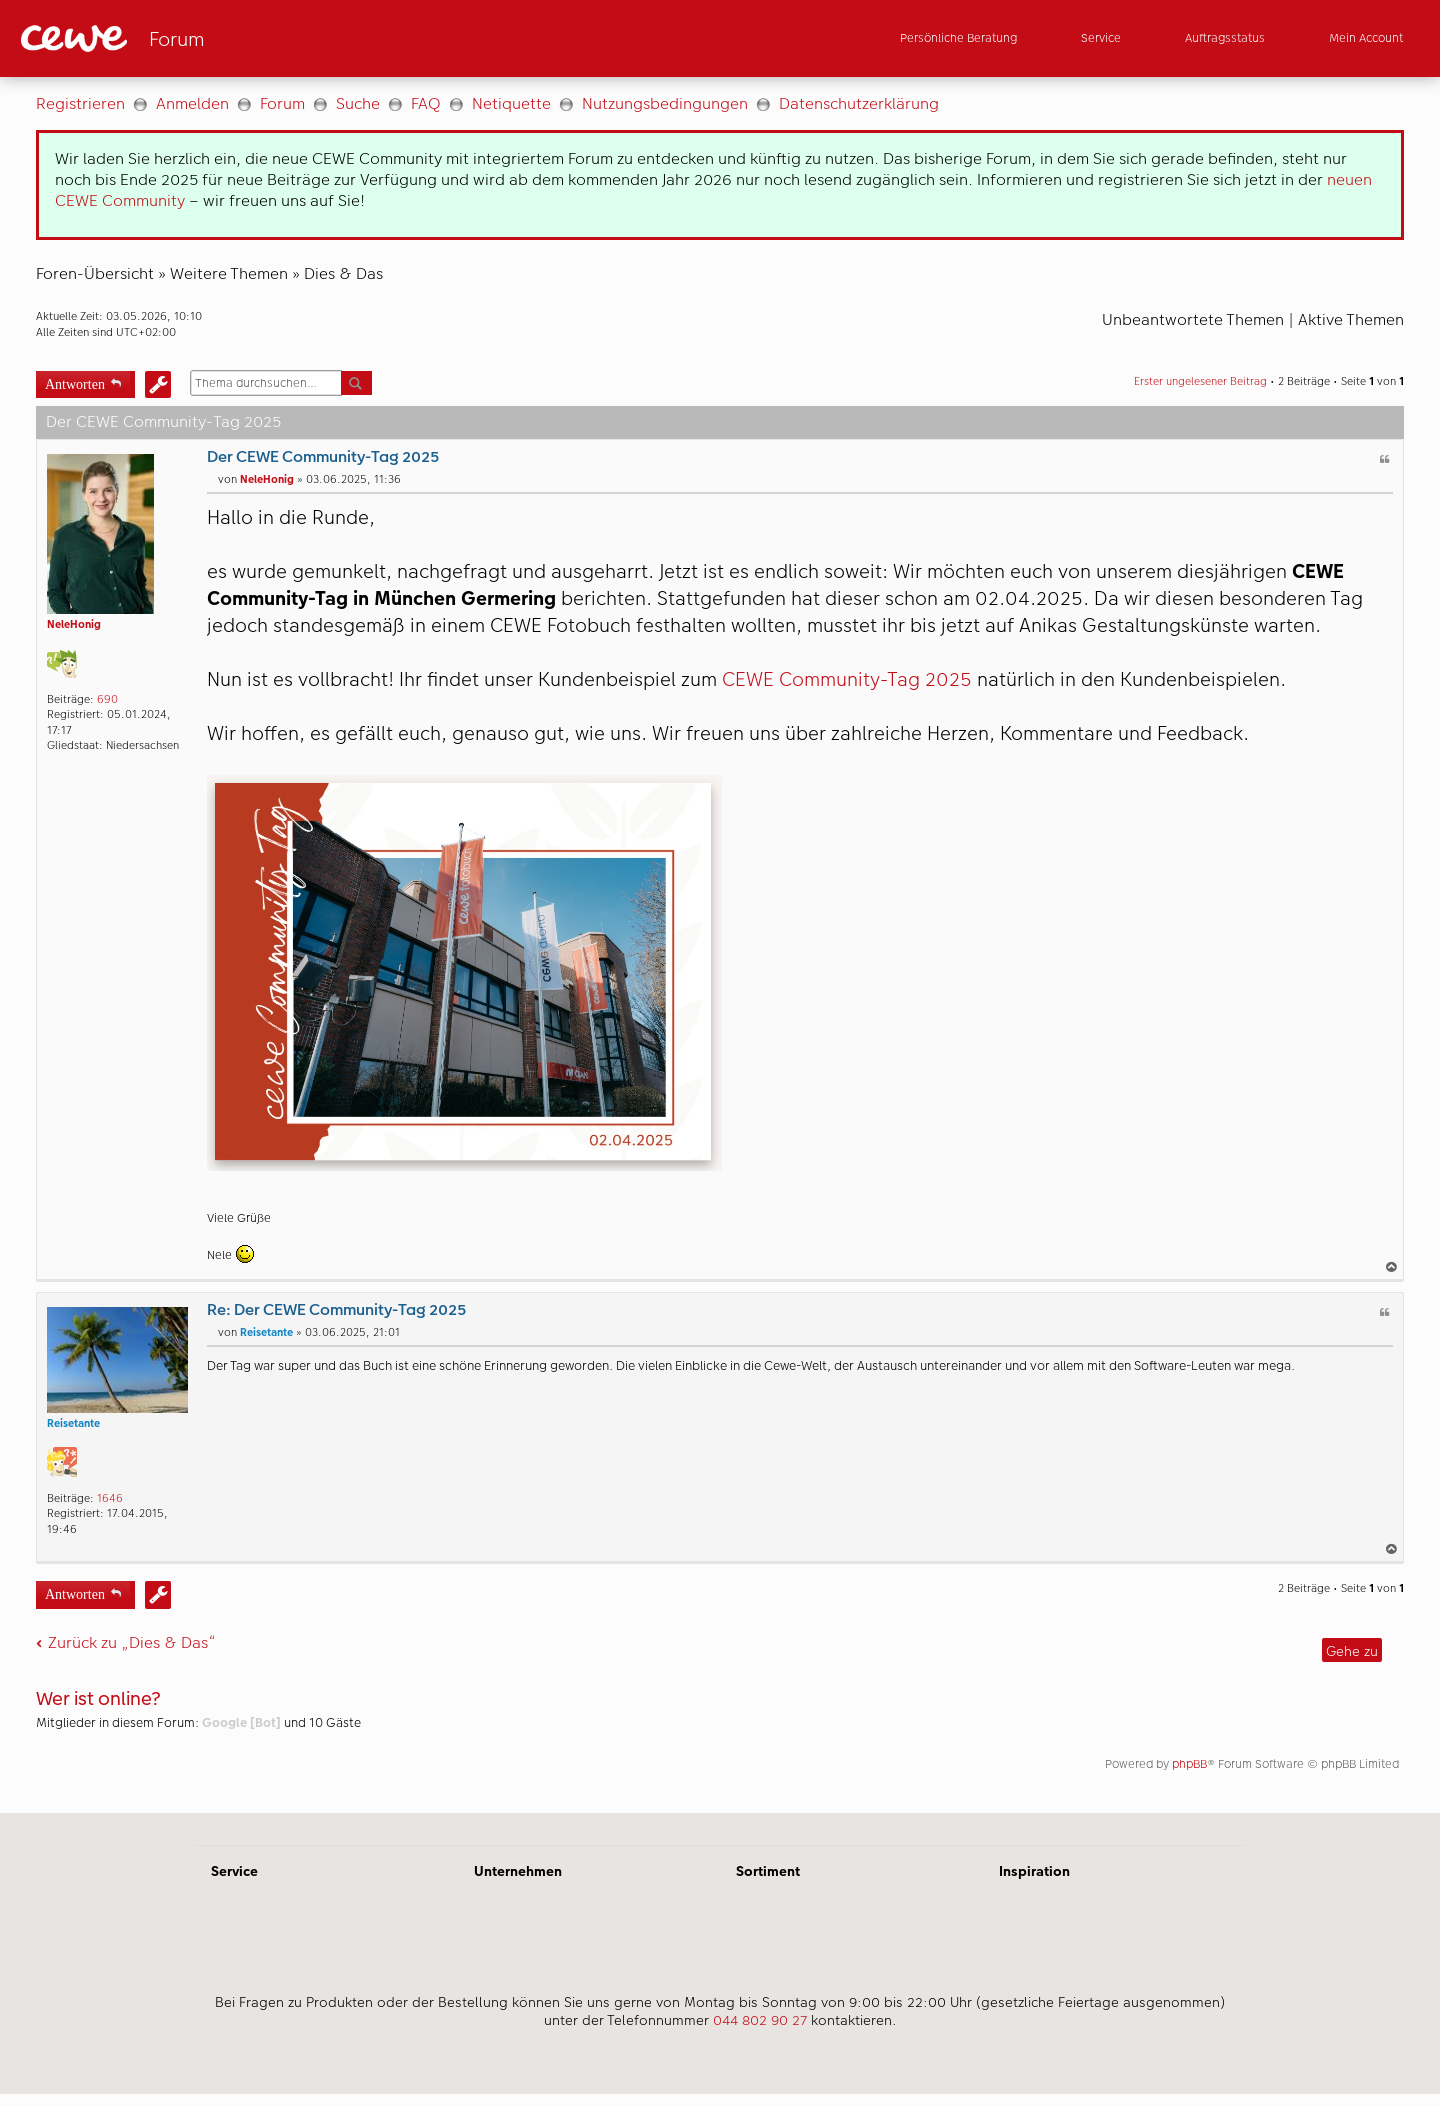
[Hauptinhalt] (720, 945)
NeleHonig (74, 624)
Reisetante (73, 1423)
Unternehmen (518, 1871)
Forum (282, 103)
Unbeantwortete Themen (1193, 319)
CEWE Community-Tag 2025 (847, 679)
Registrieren (80, 103)
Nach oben (1393, 1267)
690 (107, 699)
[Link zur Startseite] (217, 38)
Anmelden (192, 103)
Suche (358, 103)
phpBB (1189, 1764)
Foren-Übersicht (95, 273)
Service (234, 1871)
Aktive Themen (1351, 319)
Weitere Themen (229, 273)
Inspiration (1034, 1871)
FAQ (426, 103)
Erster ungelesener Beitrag (1200, 381)
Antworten (75, 382)
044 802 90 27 (760, 2020)
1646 (110, 1498)
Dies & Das (343, 273)
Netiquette (511, 103)
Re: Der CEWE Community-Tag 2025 (336, 1309)
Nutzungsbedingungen (665, 103)
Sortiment (768, 1871)
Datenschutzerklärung (859, 103)
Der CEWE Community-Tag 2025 (323, 456)
